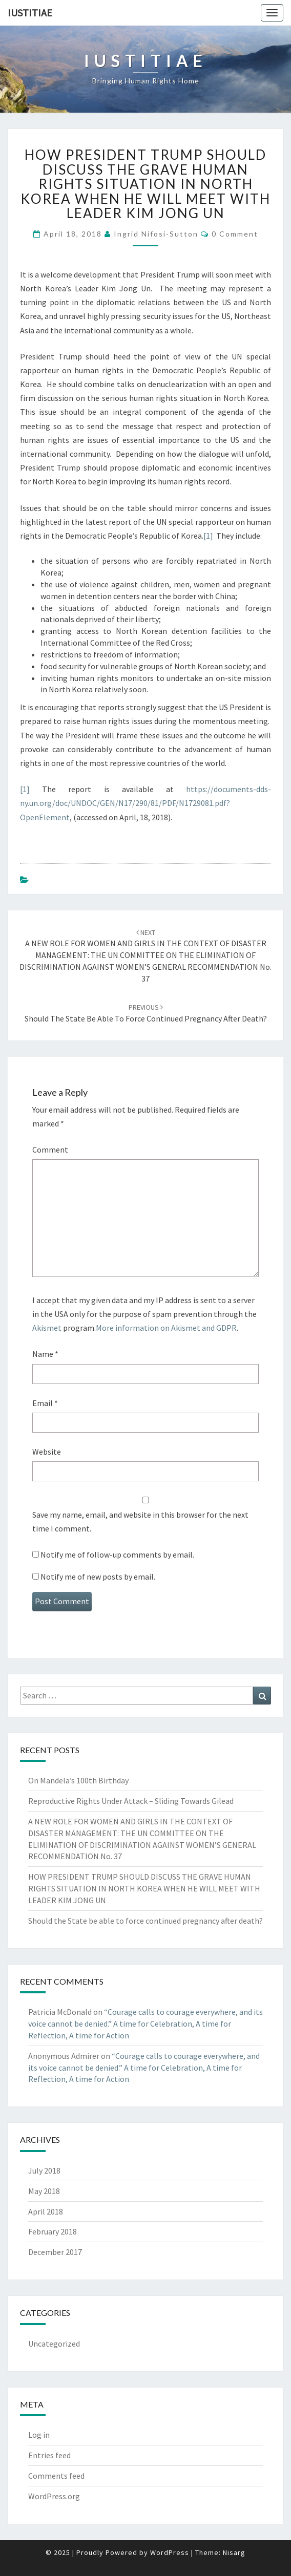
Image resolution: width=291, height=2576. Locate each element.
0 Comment (235, 233)
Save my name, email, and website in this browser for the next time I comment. (140, 1521)
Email (45, 1403)
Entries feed (49, 2455)
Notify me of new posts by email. (97, 1576)
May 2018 (44, 2191)
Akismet (46, 1328)
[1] (208, 535)
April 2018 (45, 2211)
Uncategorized (54, 2343)
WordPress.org (54, 2496)
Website (46, 1451)
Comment (50, 1149)
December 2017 (55, 2252)
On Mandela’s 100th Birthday (78, 1780)
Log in (39, 2435)
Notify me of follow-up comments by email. (117, 1554)
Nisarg (234, 2552)
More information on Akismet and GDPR (166, 1328)
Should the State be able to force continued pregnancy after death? (145, 1920)
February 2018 (52, 2231)
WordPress (169, 2552)
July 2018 (44, 2170)
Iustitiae (30, 12)
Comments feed (56, 2476)
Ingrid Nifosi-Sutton (156, 233)
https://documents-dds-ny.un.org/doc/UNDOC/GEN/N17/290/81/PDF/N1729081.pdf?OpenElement (145, 803)
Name (45, 1354)
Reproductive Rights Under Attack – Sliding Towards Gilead (131, 1801)
